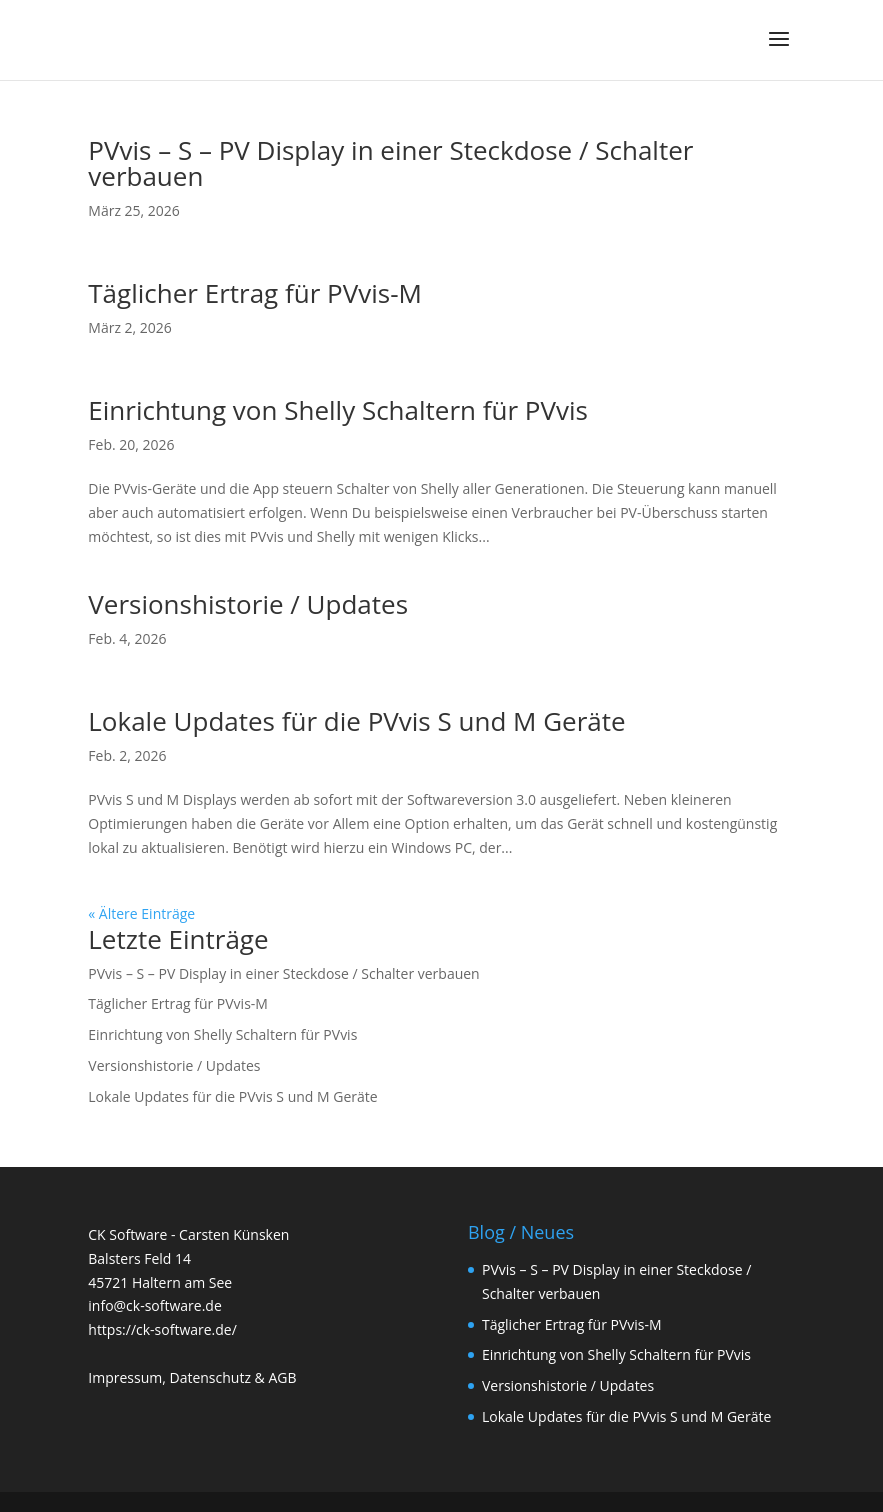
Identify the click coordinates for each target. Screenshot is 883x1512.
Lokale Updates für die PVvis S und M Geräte (356, 721)
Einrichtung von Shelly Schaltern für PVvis (338, 410)
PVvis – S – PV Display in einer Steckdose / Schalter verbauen (390, 163)
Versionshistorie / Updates (248, 604)
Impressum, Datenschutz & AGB (192, 1377)
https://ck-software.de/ (162, 1329)
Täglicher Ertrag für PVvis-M (255, 293)
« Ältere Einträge (141, 913)
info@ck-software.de (154, 1305)
